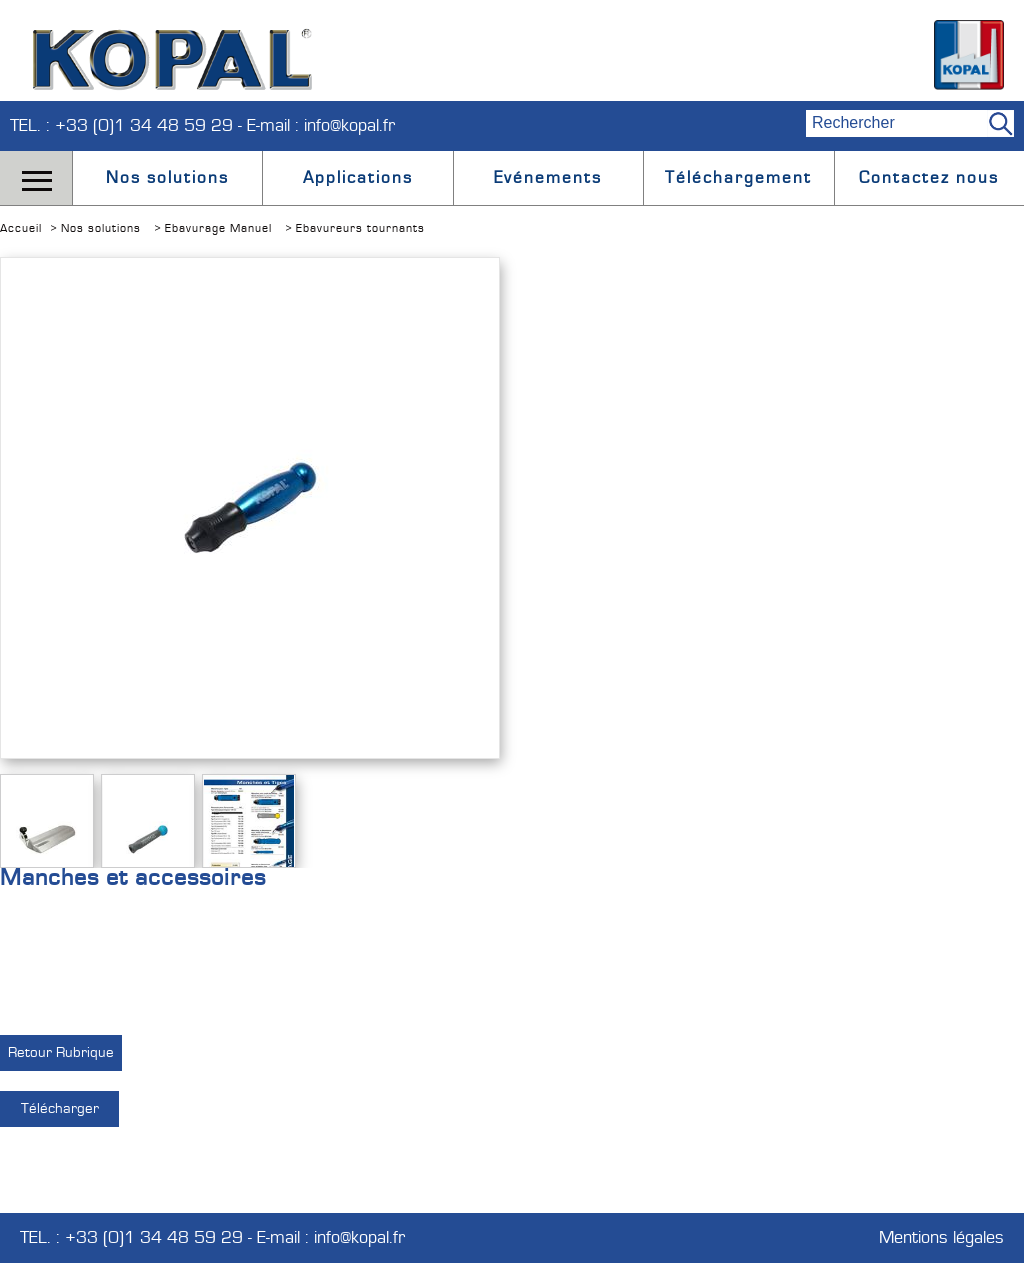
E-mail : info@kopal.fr (321, 125)
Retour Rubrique (61, 1052)
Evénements (548, 178)
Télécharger (60, 1108)
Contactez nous (929, 178)
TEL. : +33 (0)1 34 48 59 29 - (128, 125)
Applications (358, 178)
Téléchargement (738, 178)
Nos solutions (167, 178)
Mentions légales (941, 1238)
